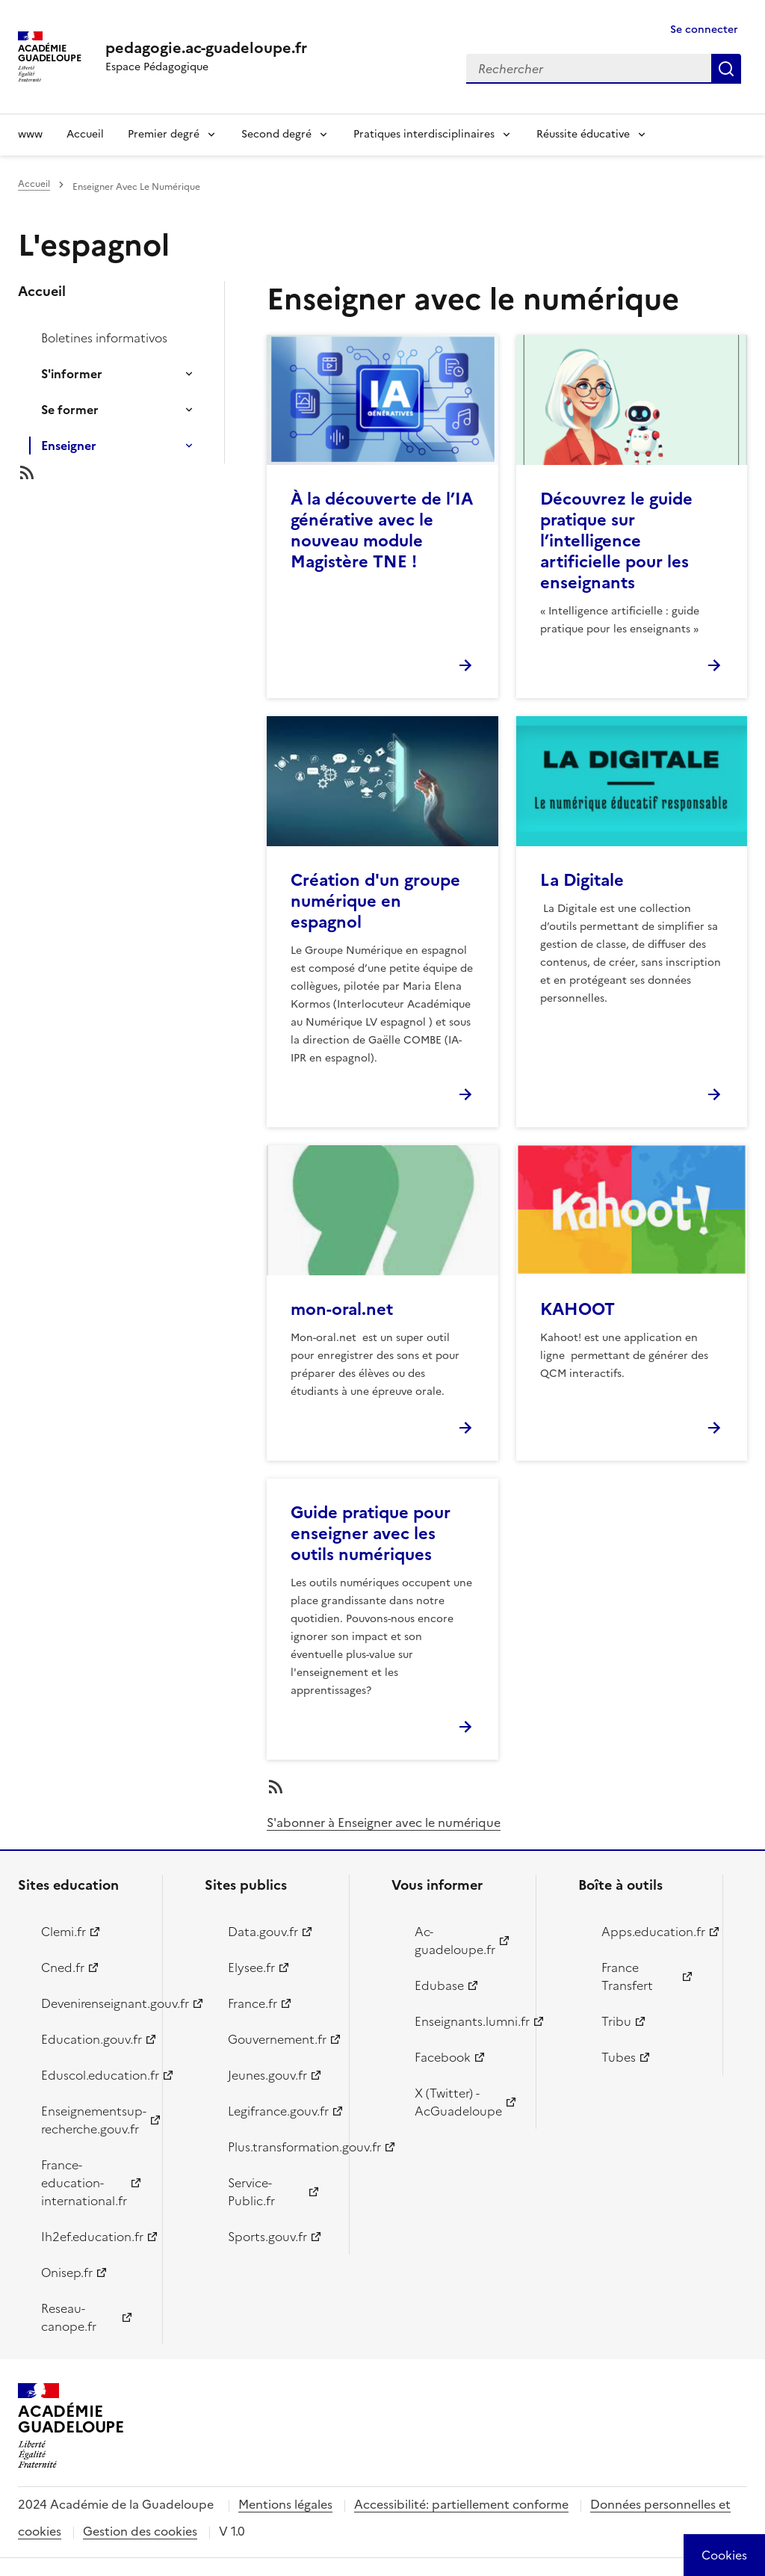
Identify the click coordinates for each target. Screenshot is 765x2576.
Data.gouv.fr (263, 1932)
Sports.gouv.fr (267, 2237)
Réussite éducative (583, 134)
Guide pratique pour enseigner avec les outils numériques (370, 1533)
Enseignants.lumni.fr (466, 2021)
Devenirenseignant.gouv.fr (93, 2003)
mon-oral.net (342, 1309)
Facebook (443, 2057)
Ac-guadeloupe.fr (455, 1941)
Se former (70, 410)
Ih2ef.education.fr (92, 2237)
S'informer (71, 374)
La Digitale (582, 880)
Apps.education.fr (653, 1932)
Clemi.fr (63, 1932)
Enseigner (68, 446)
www (30, 134)
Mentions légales (285, 2504)
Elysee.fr (251, 1967)
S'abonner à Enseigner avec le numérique (384, 1822)
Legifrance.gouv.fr (278, 2111)
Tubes (618, 2057)
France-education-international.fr (84, 2183)
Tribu (616, 2021)
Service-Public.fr (251, 2192)
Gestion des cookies (140, 2531)
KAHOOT (577, 1309)
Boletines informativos (104, 338)
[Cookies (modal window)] (724, 2555)
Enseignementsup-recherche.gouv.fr (93, 2120)
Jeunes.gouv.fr (267, 2075)
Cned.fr (62, 1967)
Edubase (439, 1985)
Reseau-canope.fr (68, 2317)
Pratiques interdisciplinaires (424, 134)
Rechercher (726, 69)
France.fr (252, 2003)
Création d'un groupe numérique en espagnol (375, 901)
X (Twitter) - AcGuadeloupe (458, 2102)
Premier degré (163, 134)
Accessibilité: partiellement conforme (461, 2504)
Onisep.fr (67, 2272)
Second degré (276, 134)
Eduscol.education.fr (93, 2075)
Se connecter (704, 29)
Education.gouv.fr (91, 2039)
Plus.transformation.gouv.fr (280, 2147)
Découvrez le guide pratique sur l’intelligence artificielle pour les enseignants (616, 541)
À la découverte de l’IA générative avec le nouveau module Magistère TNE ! (382, 530)
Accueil (85, 134)
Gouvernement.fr (277, 2039)
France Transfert (627, 1976)
